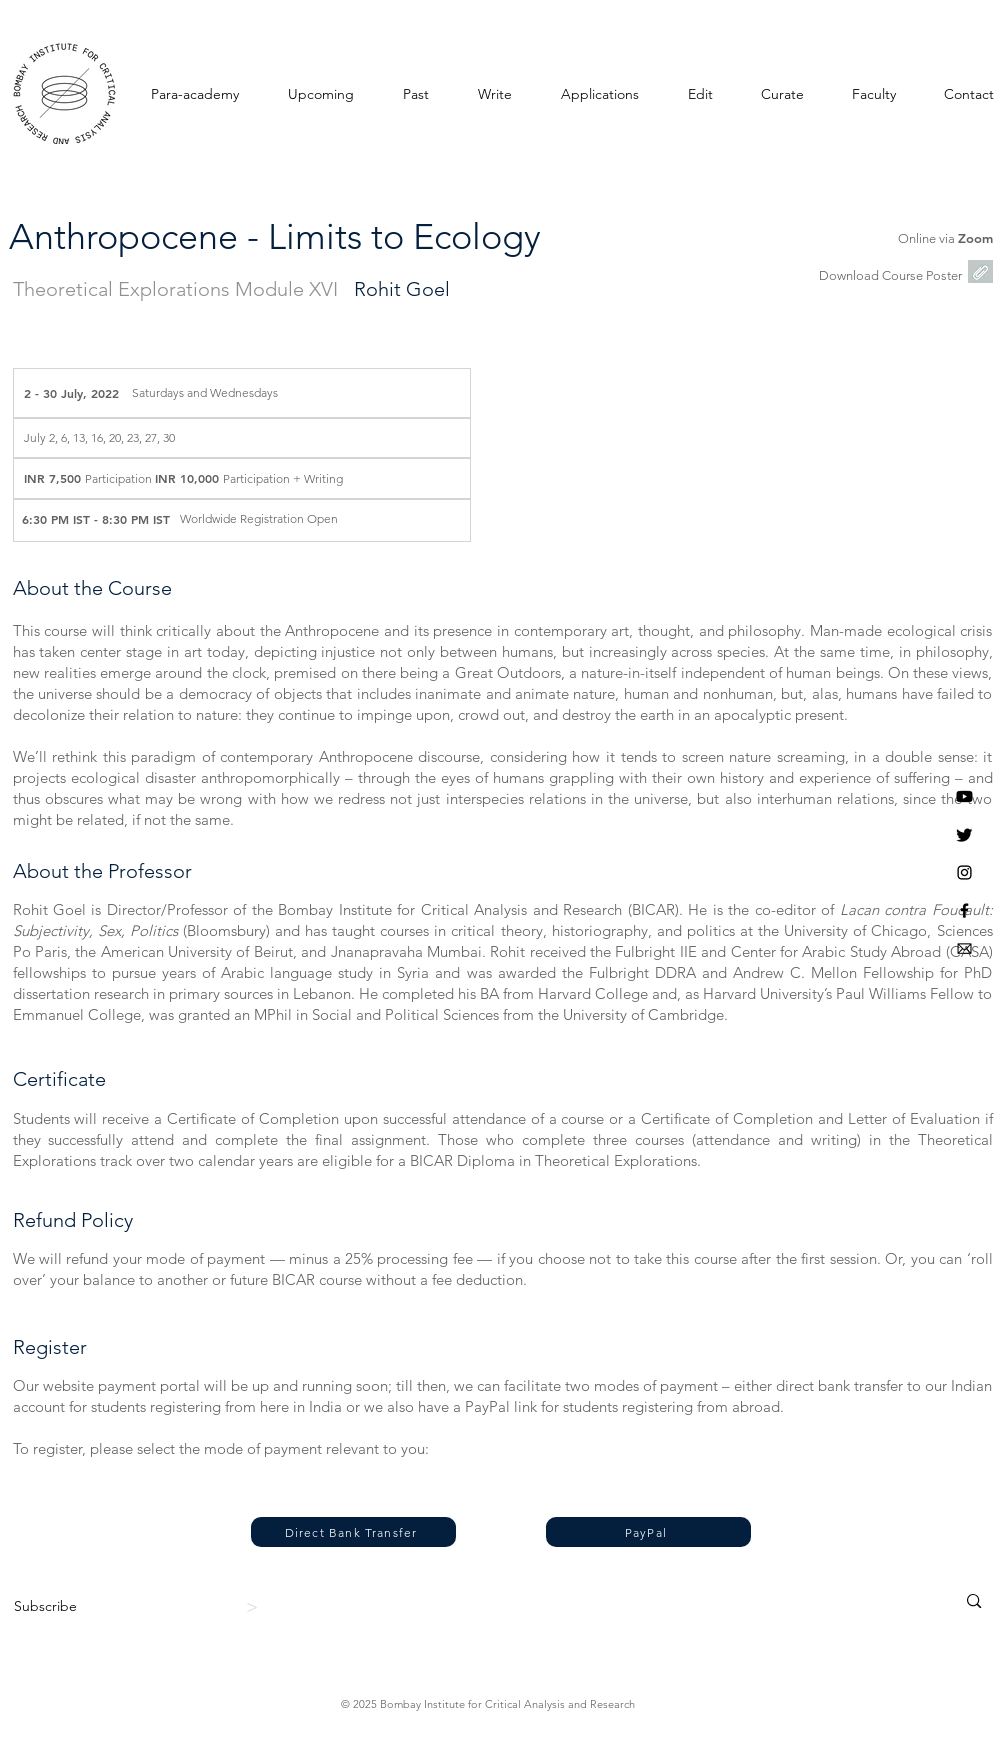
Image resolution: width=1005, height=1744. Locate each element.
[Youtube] (964, 796)
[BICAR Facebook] (964, 910)
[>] (255, 1607)
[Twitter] (964, 834)
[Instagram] (964, 872)
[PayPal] (648, 1532)
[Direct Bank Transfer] (353, 1532)
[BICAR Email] (964, 948)
